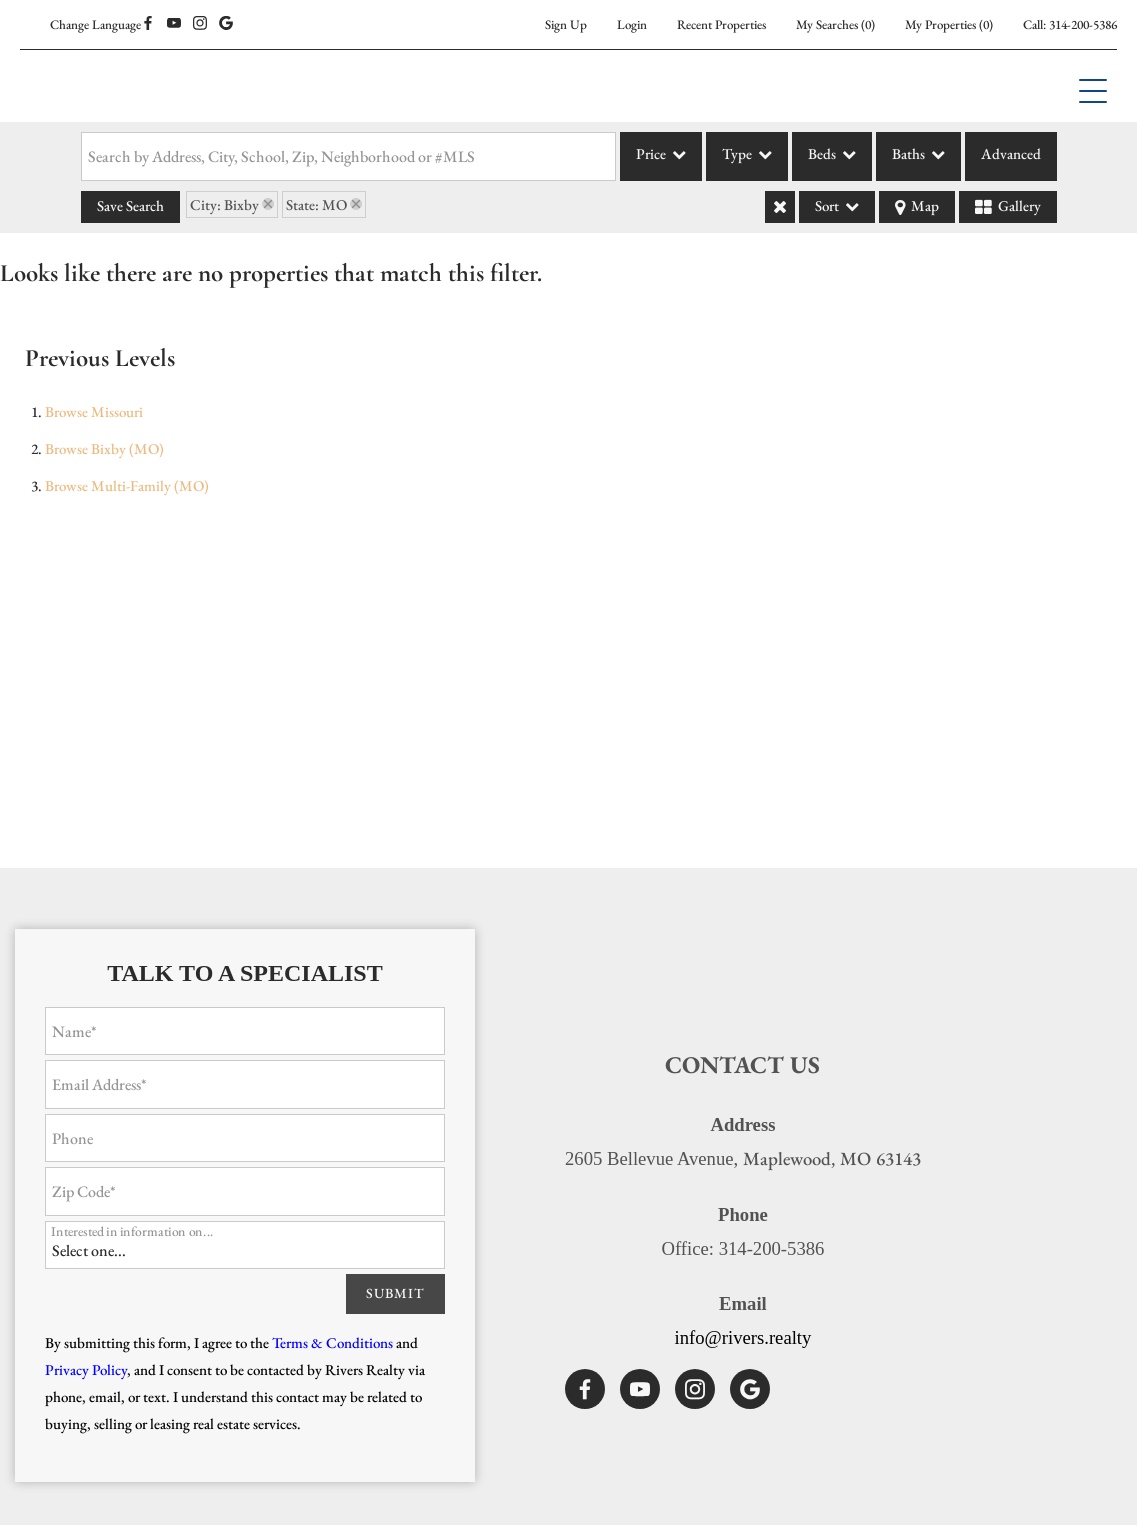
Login (632, 24)
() (835, 24)
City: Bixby (224, 204)
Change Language (95, 24)
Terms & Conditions (332, 1342)
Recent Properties (721, 24)
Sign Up (566, 24)
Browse (94, 411)
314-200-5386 (1083, 24)
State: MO (316, 204)
